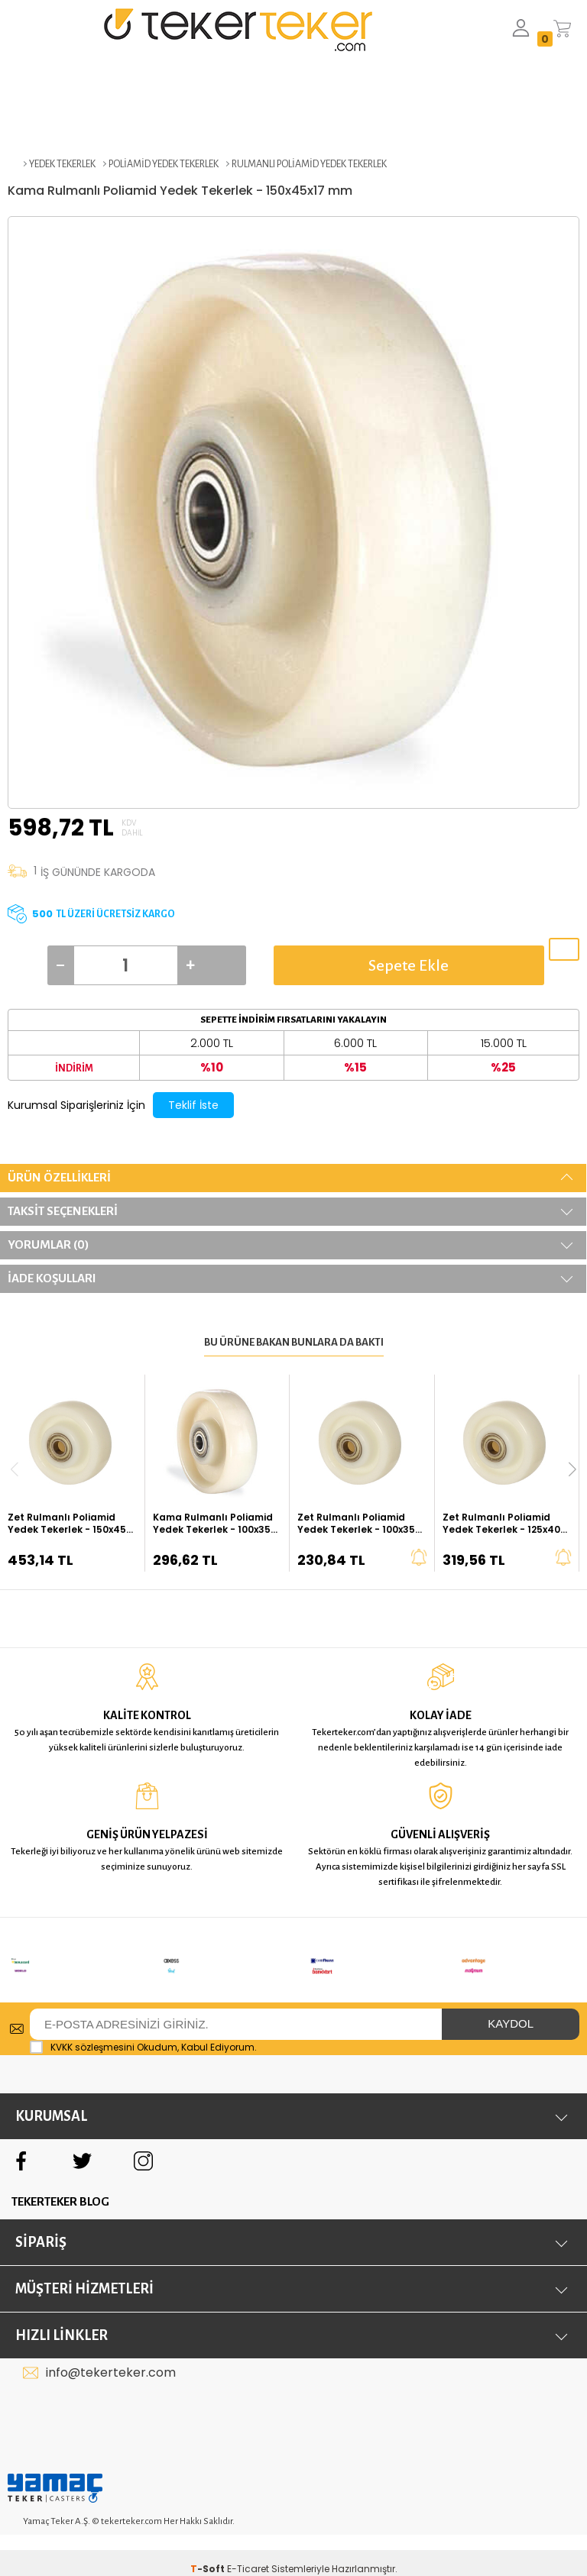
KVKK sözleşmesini (92, 2027)
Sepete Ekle (408, 965)
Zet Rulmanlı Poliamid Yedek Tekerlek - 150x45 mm (67, 1523)
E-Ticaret (248, 2548)
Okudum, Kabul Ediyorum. (143, 2027)
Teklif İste (193, 1105)
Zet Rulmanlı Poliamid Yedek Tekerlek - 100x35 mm (356, 1523)
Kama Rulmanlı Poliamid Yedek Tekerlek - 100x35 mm (213, 1523)
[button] (572, 1468)
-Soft (208, 2548)
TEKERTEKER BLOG (60, 2181)
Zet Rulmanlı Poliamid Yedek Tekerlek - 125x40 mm (501, 1523)
